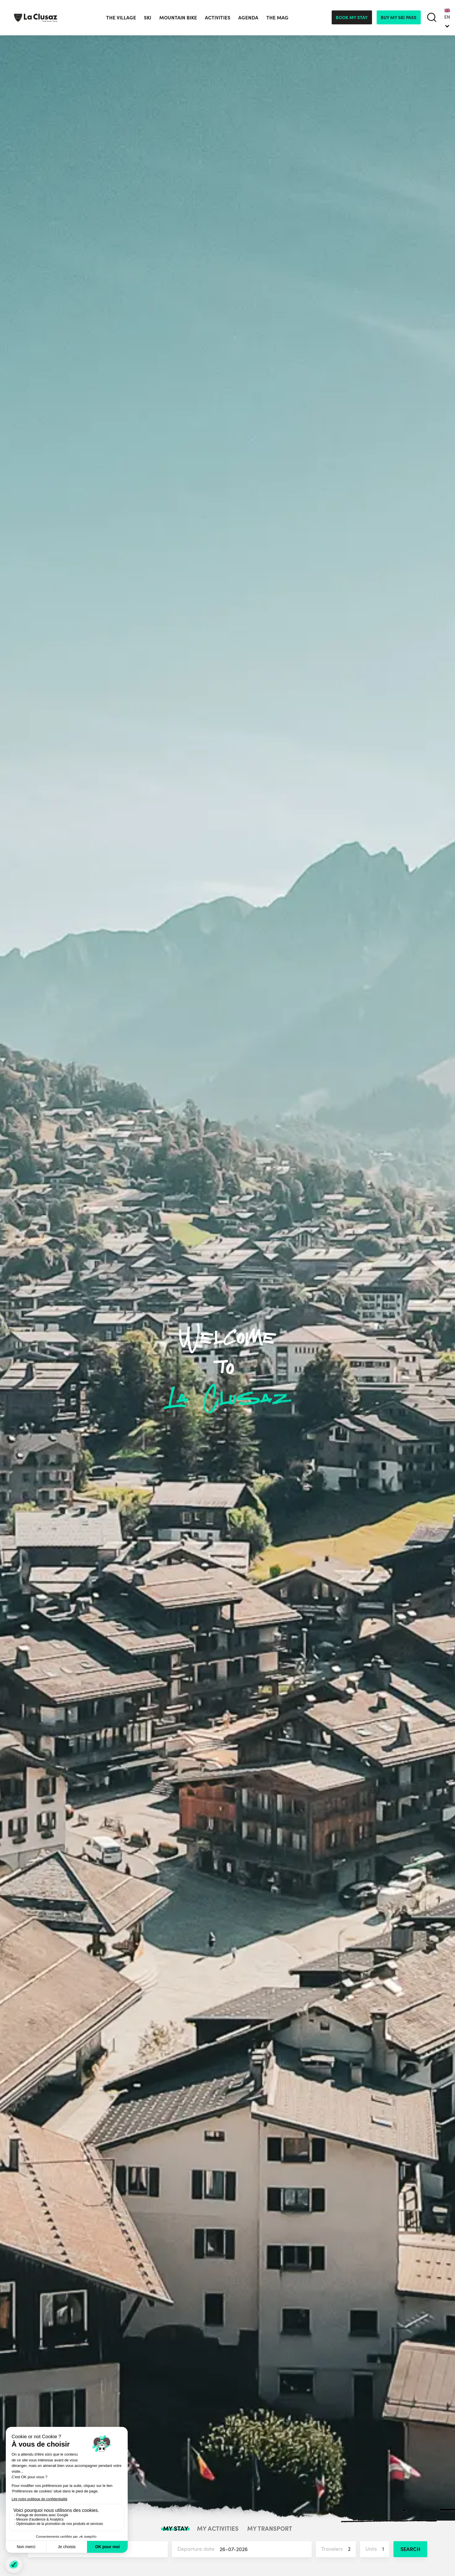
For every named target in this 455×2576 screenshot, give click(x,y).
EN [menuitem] (447, 17)
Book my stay (352, 17)
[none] (447, 17)
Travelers (338, 2549)
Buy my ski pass (398, 17)
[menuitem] (447, 17)
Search (410, 2549)
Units (377, 2549)
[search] (431, 17)
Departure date (244, 2549)
